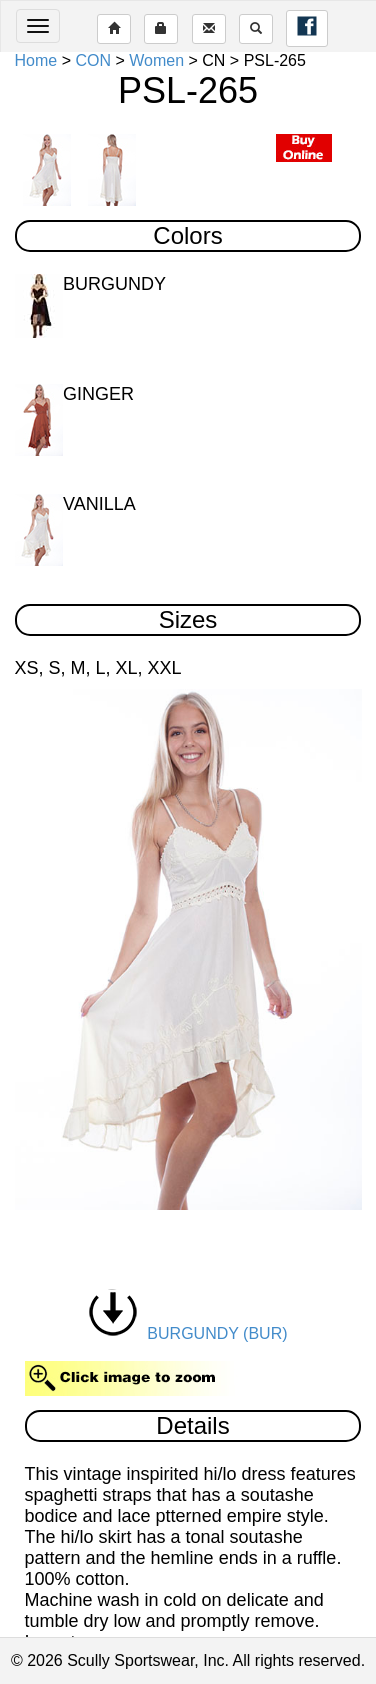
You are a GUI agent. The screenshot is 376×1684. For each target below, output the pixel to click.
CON (93, 60)
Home (36, 60)
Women (156, 60)
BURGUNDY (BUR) (187, 1333)
